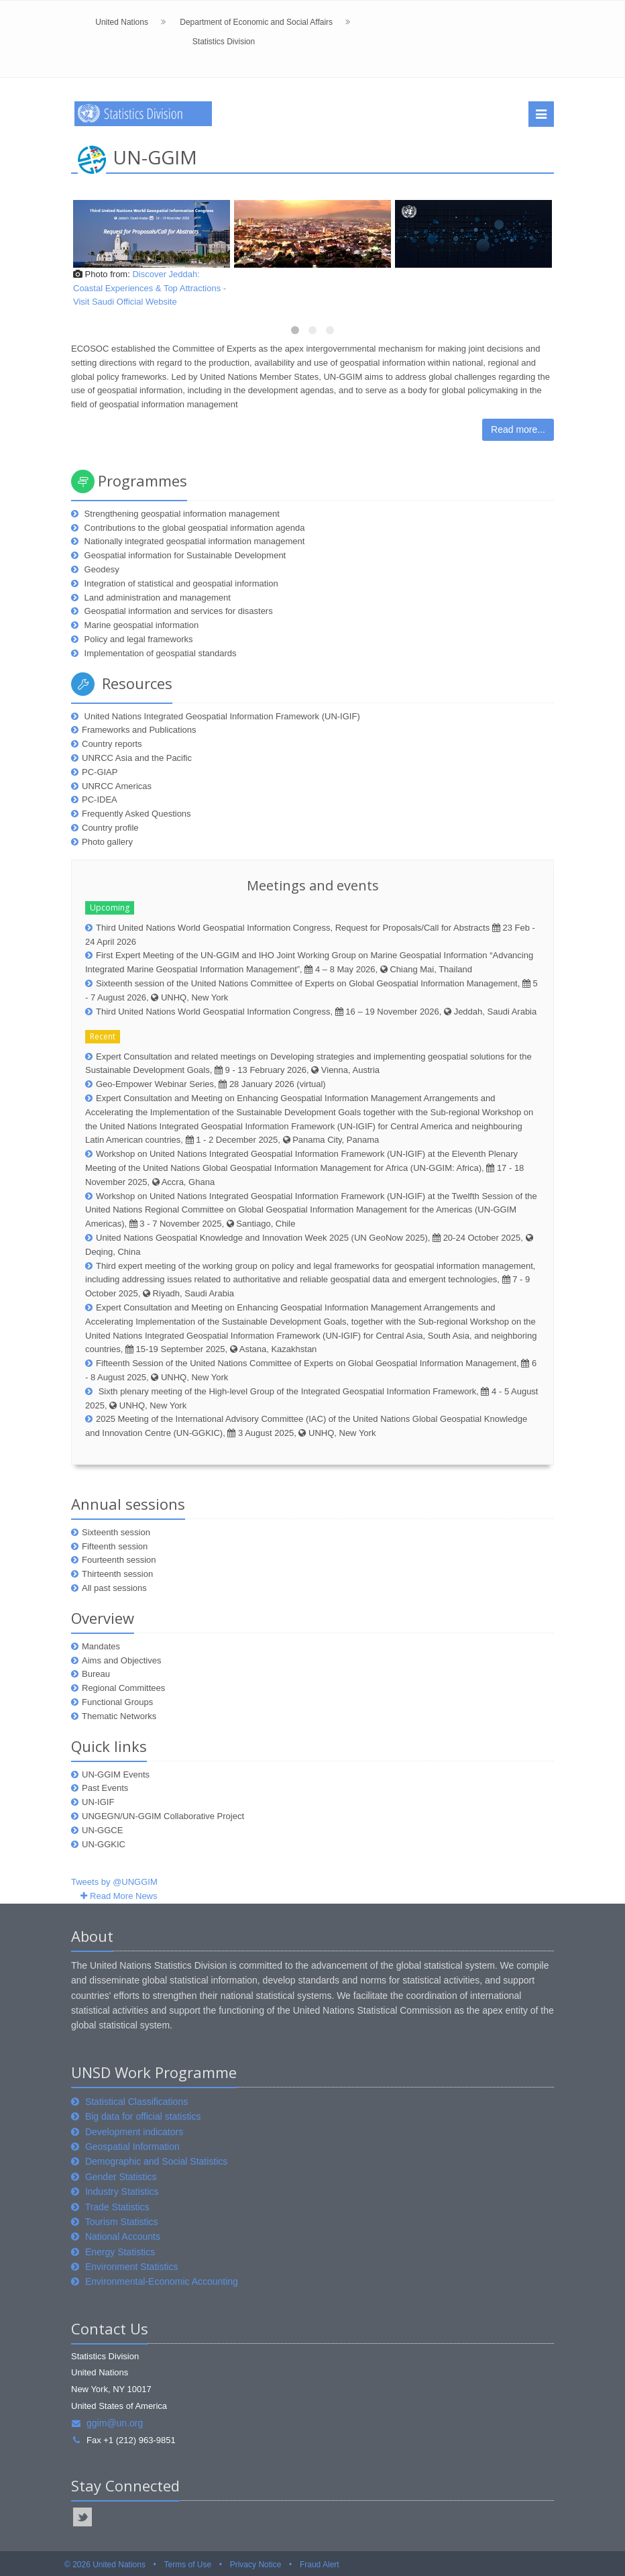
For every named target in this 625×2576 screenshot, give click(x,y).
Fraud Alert (319, 2564)
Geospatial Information (132, 2146)
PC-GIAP (99, 772)
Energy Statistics (120, 2252)
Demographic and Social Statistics (156, 2161)
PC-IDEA (99, 799)
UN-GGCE (102, 1830)
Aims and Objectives (122, 1660)
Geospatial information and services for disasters (177, 611)
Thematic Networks (119, 1716)
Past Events (105, 1788)
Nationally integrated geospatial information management (193, 541)
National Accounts (122, 2236)
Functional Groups (117, 1702)
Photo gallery (107, 842)
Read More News (123, 1896)
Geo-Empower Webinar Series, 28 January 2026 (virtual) (211, 1084)
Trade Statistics (117, 2207)
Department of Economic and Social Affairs (256, 22)
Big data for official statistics (143, 2116)
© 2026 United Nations (105, 2564)
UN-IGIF (98, 1802)
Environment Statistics (131, 2266)
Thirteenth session (117, 1574)
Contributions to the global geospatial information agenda (193, 528)
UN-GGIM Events (116, 1774)
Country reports (112, 744)
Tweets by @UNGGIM (114, 1882)
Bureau (96, 1674)
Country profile (110, 828)
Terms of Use (187, 2564)
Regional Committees (123, 1688)
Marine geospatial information (140, 625)
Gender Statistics (121, 2176)
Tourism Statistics (121, 2221)
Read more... (518, 429)
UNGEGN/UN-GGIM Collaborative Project (163, 1816)
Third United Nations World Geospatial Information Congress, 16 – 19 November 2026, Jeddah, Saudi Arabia (316, 1012)
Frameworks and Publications (139, 730)
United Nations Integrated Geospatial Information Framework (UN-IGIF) (221, 716)
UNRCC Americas (117, 786)
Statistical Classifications (136, 2101)
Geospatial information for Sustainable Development (184, 555)
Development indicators (134, 2131)
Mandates (101, 1646)
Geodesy (100, 569)
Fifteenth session (115, 1546)
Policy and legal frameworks (137, 639)
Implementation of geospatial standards (159, 653)
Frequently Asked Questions (136, 814)
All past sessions (114, 1588)
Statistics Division (223, 41)
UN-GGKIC (103, 1844)
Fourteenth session (119, 1560)
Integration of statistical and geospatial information (180, 583)
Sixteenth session (116, 1532)
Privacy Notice (256, 2564)
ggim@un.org (107, 2423)
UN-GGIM (155, 157)
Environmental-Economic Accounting (161, 2281)
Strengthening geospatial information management (181, 514)
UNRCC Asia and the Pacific (137, 758)
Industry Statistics (122, 2191)
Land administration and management (156, 598)
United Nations (121, 22)
